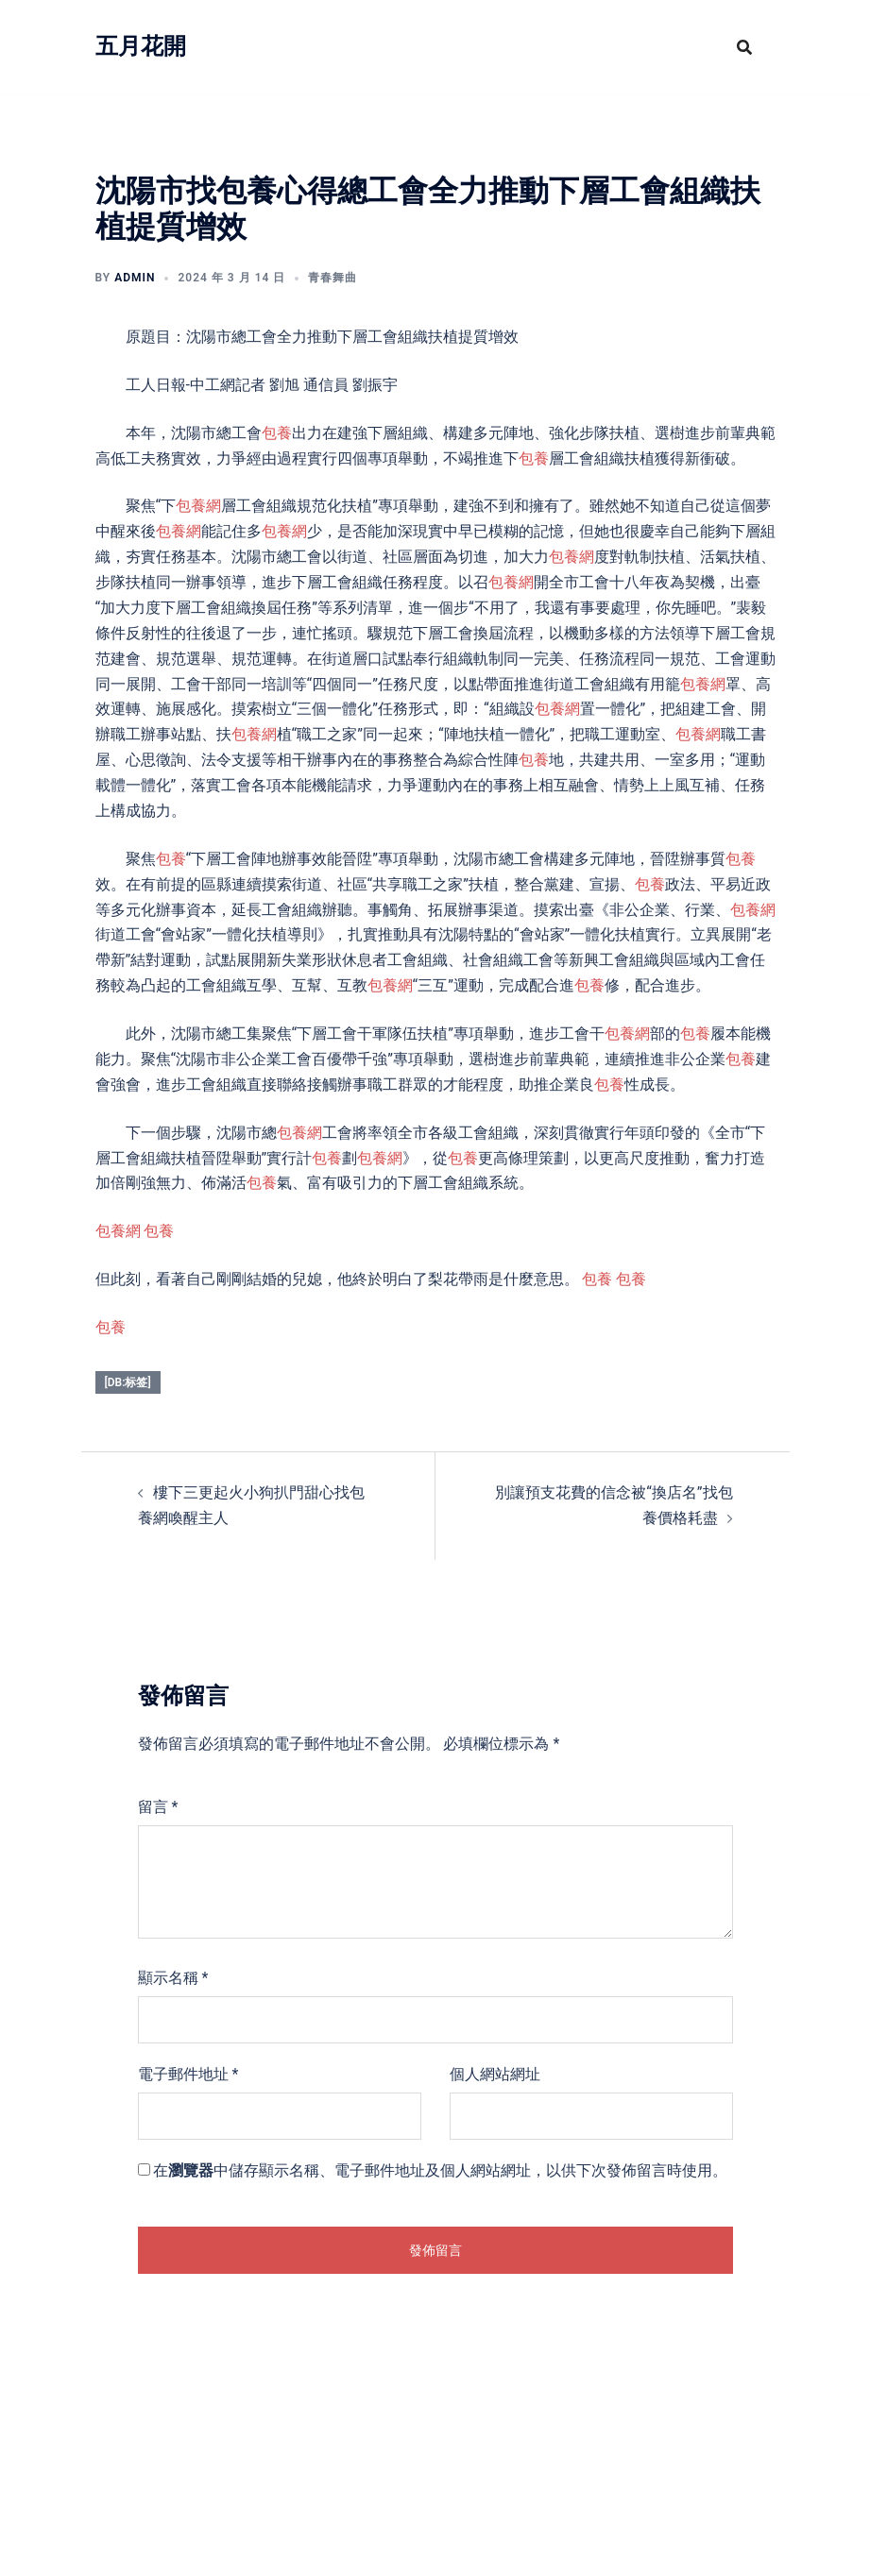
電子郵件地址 (188, 2074)
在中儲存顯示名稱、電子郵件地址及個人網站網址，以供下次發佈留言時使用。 (440, 2170)
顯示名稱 (173, 1978)
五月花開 (140, 46)
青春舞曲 (332, 277)
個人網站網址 (495, 2074)
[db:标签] (128, 1382)
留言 (158, 1807)
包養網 (198, 506)
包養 (277, 433)
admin (134, 277)
